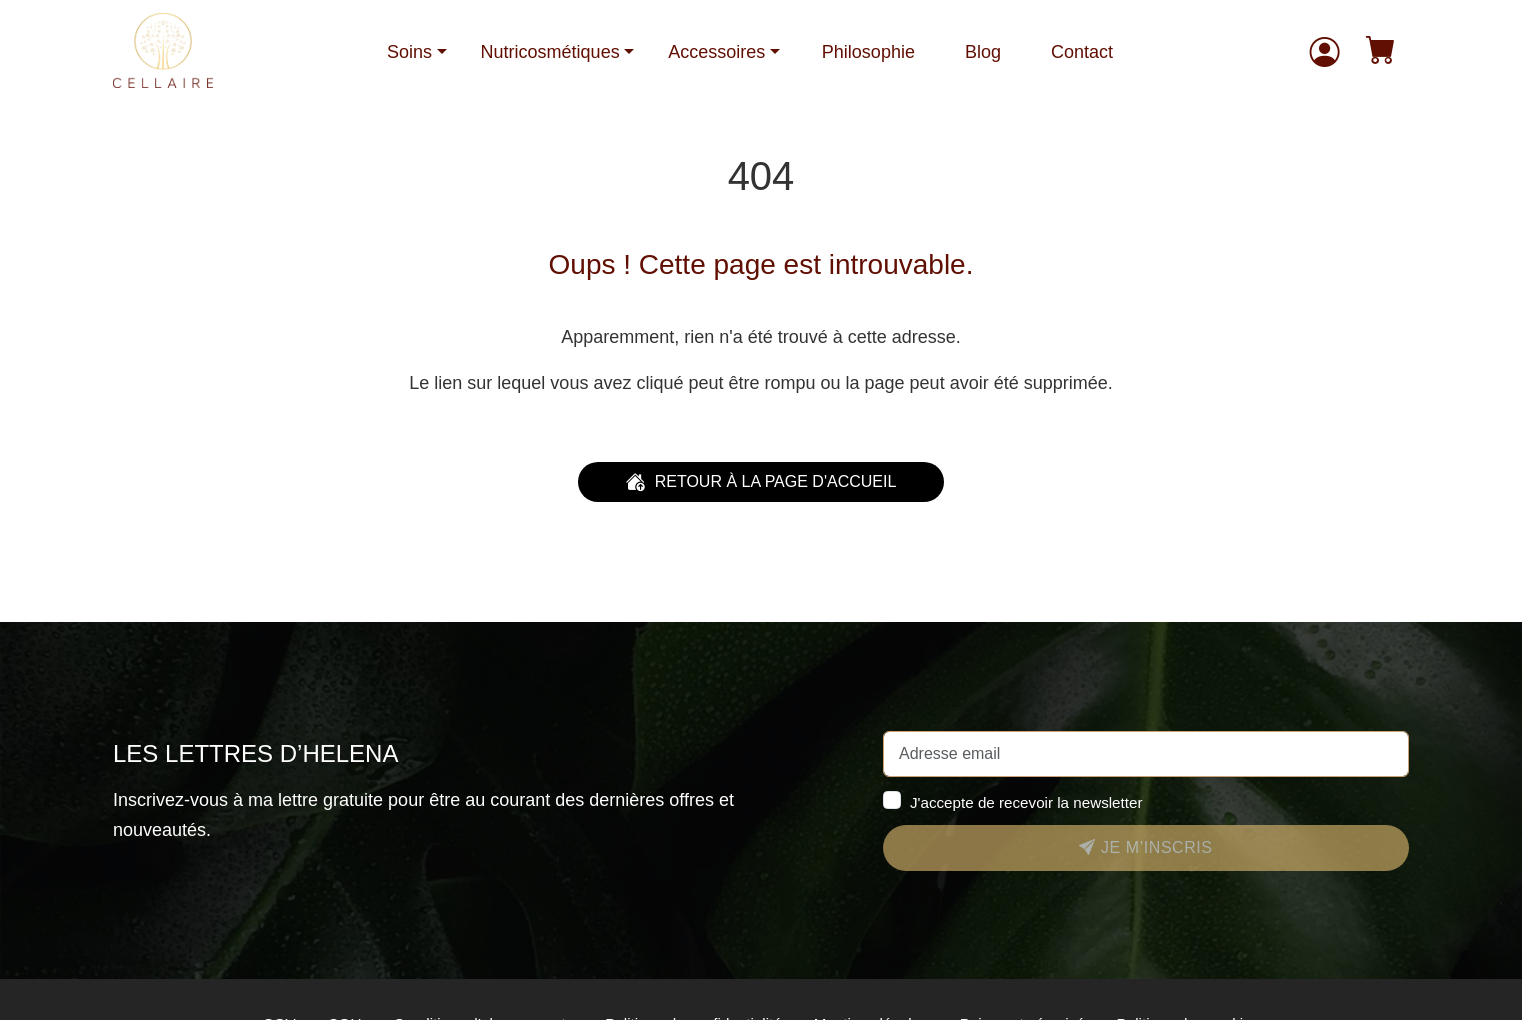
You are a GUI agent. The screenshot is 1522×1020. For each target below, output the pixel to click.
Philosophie (868, 52)
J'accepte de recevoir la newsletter (1026, 802)
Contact (1082, 52)
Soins (409, 52)
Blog (983, 52)
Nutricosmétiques (550, 52)
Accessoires (716, 52)
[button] (1381, 52)
